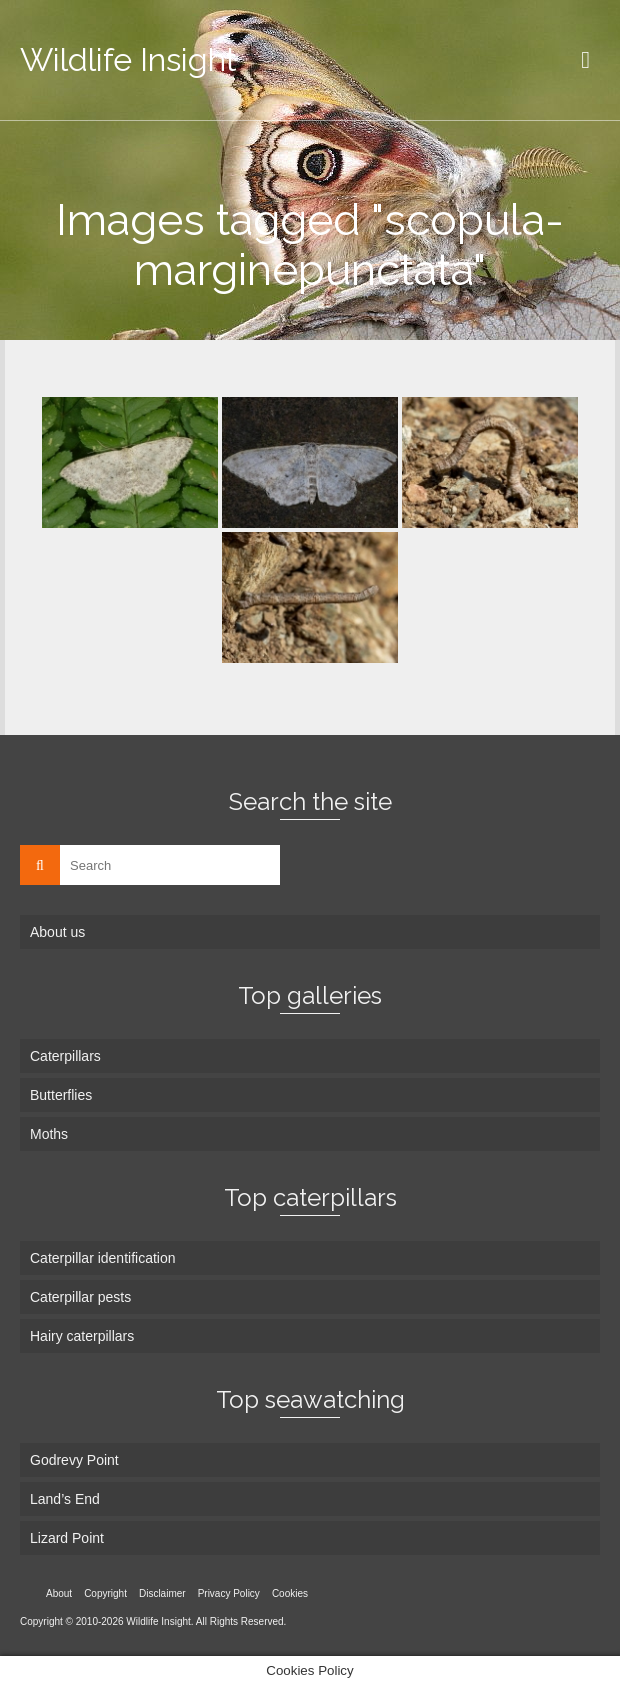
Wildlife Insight (128, 59)
